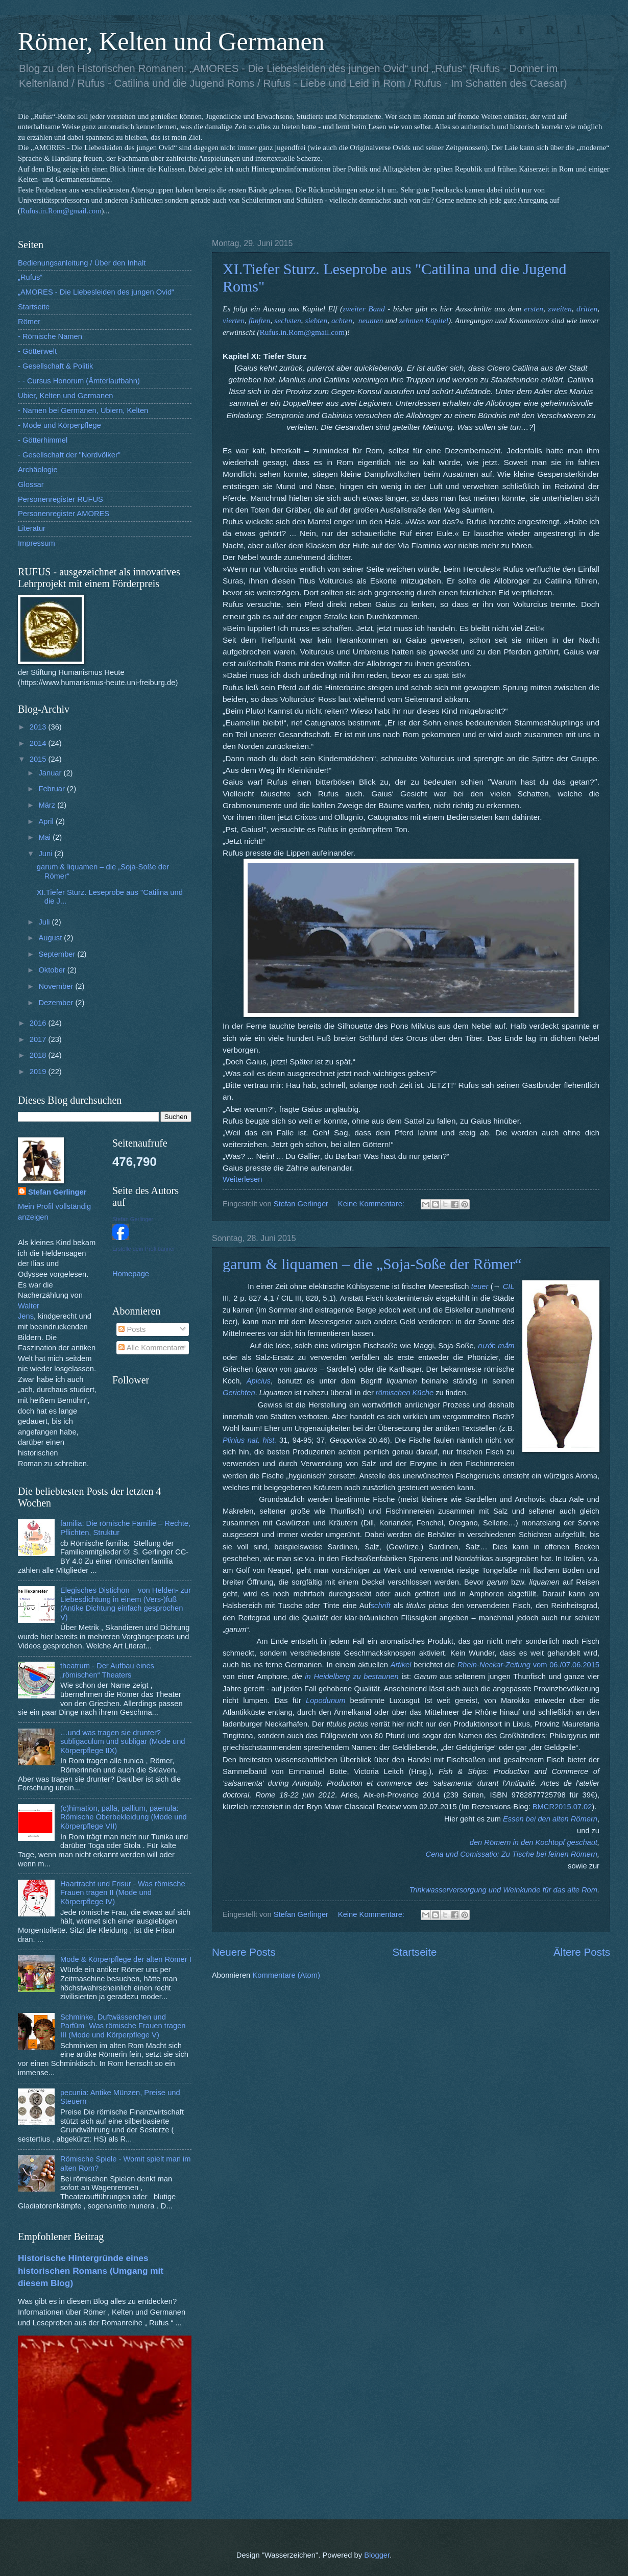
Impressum (36, 543)
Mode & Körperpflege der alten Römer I (125, 1959)
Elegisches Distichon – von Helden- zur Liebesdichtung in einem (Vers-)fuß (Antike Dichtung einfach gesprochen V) (125, 1603)
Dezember (56, 1003)
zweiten (559, 308)
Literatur (31, 528)
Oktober (52, 970)
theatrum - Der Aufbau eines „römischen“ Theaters (107, 1670)
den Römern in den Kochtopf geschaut (533, 1842)
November (56, 986)
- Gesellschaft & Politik (55, 366)
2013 (39, 727)
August (51, 938)
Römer (29, 322)
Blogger (377, 2555)
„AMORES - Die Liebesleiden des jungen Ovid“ (96, 292)
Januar (50, 773)
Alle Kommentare (151, 1348)
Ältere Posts (581, 1952)
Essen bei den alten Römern (550, 1819)
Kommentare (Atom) (286, 1975)
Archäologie (38, 470)
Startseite (414, 1952)
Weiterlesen (242, 1179)
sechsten (287, 320)
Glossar (31, 484)
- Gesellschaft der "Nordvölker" (69, 455)
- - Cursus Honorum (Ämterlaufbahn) (79, 381)
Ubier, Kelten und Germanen (65, 396)
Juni (46, 853)
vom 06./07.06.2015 (566, 1665)
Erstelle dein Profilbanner (143, 1249)
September (57, 954)
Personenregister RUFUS (60, 499)
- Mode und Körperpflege (59, 425)
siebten (316, 320)
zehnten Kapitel (424, 320)
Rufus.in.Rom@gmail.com (61, 211)
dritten (586, 308)
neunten (370, 320)
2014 (39, 743)
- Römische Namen (50, 336)
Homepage (130, 1274)
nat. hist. (262, 1440)
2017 (39, 1039)
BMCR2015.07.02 (561, 1807)
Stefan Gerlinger (57, 1192)
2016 (39, 1023)
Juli (45, 922)
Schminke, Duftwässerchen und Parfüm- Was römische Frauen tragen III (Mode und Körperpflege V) (123, 2026)
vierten (234, 320)
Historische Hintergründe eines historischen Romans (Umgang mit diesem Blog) (90, 2270)
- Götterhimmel (42, 440)
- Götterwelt (37, 351)
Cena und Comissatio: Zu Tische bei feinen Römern (511, 1854)
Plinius (234, 1440)
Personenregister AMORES (63, 513)
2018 (39, 1055)
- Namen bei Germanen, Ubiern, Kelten (83, 410)
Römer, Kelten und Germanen (171, 41)
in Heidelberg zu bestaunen (351, 1676)
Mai (45, 837)
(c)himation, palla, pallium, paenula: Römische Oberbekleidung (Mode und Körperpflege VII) (123, 1817)
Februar (52, 789)
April (47, 821)
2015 (39, 759)
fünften (260, 320)
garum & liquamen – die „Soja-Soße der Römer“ (372, 1263)
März (47, 805)
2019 (39, 1071)
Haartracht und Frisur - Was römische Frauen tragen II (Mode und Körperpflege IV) (122, 1893)
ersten (533, 308)
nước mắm (496, 1346)
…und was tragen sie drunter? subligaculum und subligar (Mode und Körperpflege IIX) (122, 1742)
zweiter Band (364, 308)
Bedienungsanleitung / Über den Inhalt (82, 263)
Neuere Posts (244, 1952)
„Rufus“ (30, 277)
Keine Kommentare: (372, 1204)
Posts (132, 1329)
